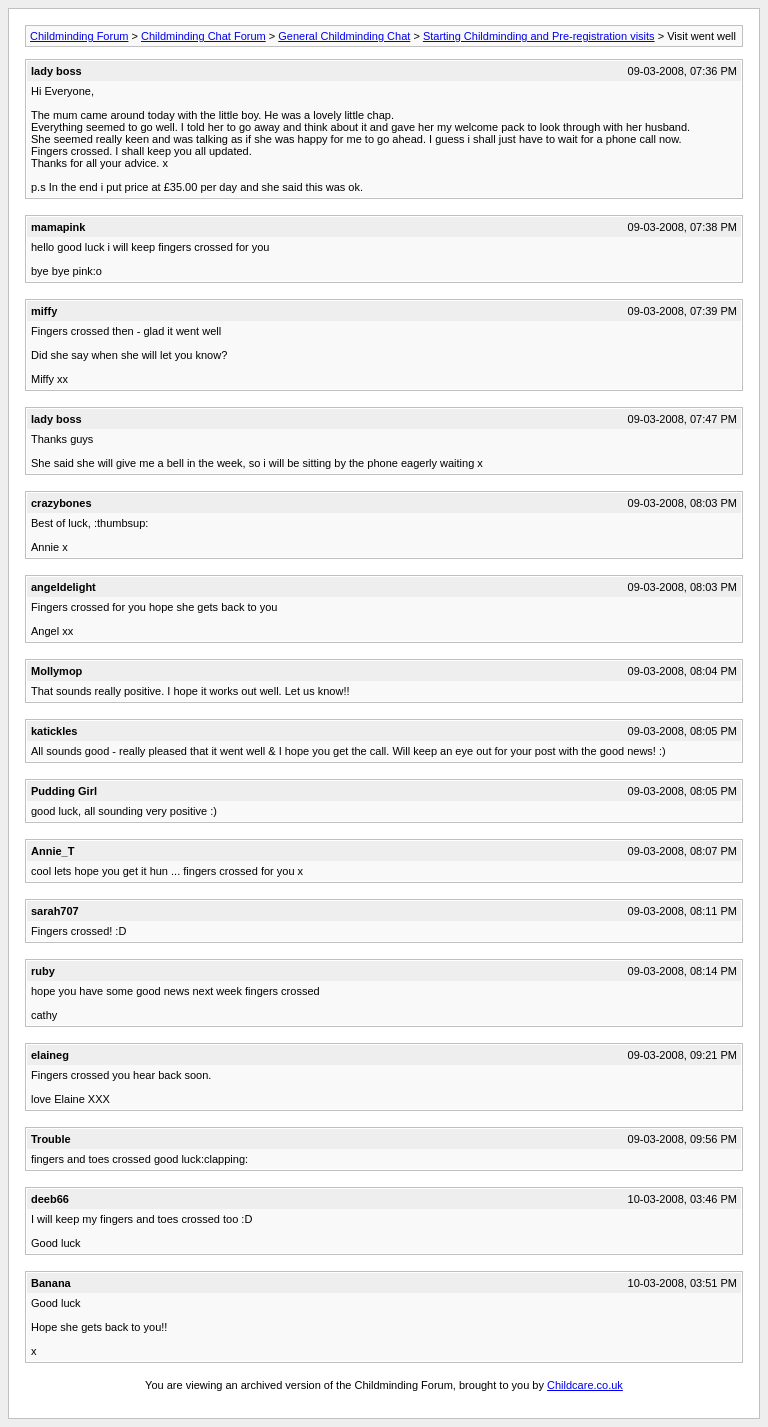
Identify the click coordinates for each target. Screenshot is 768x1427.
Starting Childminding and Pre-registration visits (539, 36)
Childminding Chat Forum (203, 36)
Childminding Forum (79, 36)
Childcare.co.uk (585, 1385)
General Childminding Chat (344, 36)
